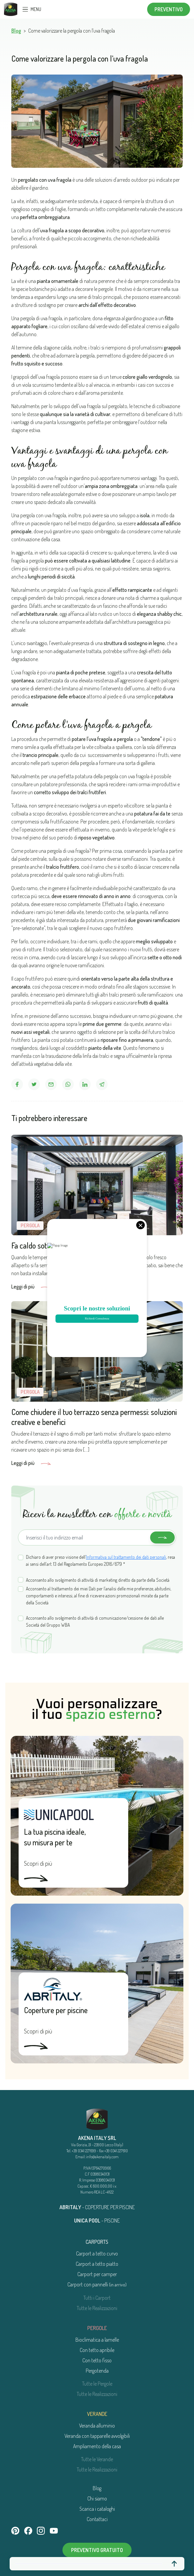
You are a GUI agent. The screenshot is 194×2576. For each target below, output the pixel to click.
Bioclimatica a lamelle (97, 2339)
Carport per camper (97, 2274)
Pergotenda (97, 2370)
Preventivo (168, 9)
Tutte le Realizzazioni (97, 2308)
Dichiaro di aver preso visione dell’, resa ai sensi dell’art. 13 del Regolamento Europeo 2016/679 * (100, 1560)
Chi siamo (97, 2498)
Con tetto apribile (97, 2350)
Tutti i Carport (97, 2297)
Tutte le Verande (97, 2459)
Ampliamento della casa (97, 2446)
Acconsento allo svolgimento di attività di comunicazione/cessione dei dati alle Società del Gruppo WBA (95, 1621)
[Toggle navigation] (25, 9)
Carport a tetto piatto (97, 2263)
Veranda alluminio (97, 2425)
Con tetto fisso (97, 2360)
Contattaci (97, 2519)
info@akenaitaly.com (102, 2156)
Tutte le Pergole (97, 2383)
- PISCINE (97, 2220)
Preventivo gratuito (97, 2550)
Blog (16, 30)
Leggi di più (31, 1286)
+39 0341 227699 (84, 2150)
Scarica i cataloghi (97, 2508)
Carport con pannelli (97, 2284)
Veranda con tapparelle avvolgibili (97, 2436)
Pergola (30, 1225)
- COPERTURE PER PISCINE (97, 2207)
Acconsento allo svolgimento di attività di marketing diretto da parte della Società (97, 1580)
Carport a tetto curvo (97, 2253)
